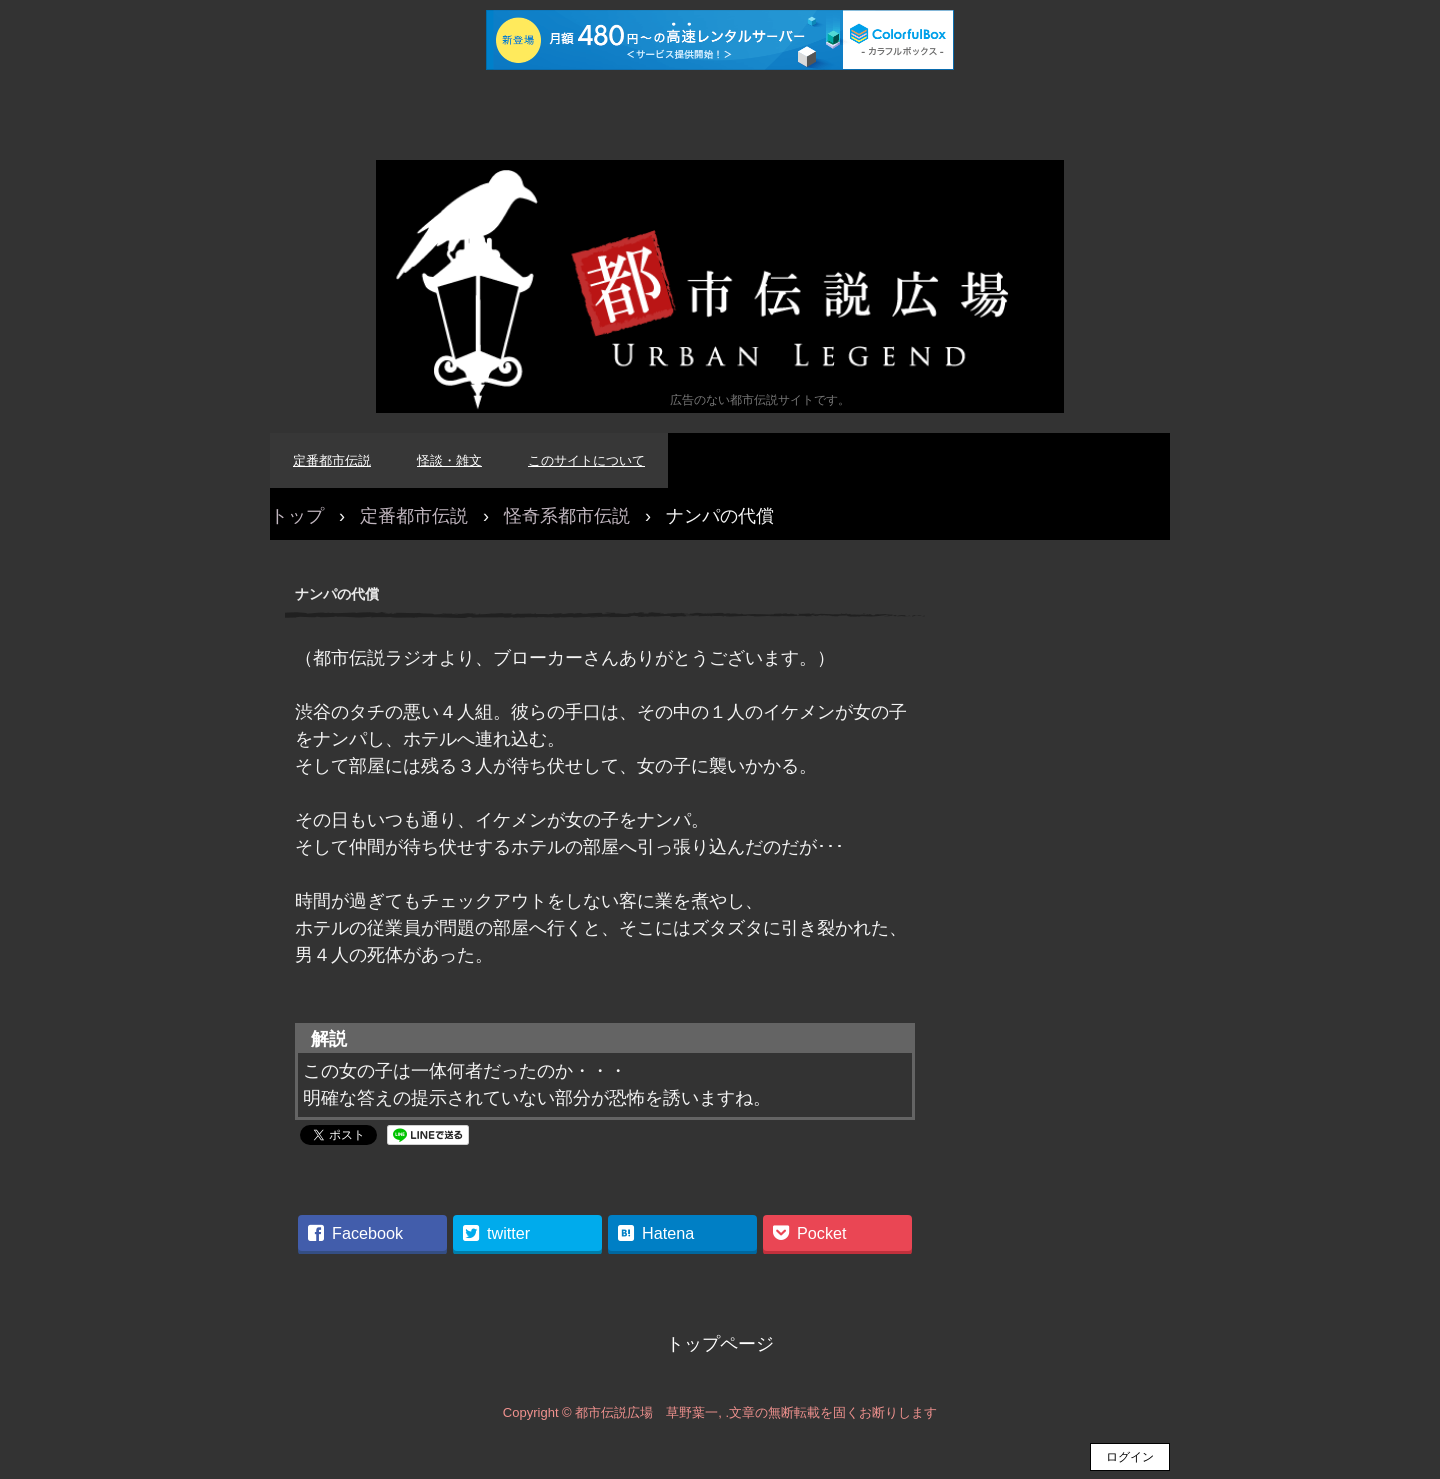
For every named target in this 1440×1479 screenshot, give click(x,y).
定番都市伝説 (332, 460)
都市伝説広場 (720, 286)
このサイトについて (586, 460)
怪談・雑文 (449, 460)
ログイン (1130, 1457)
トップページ (720, 1344)
